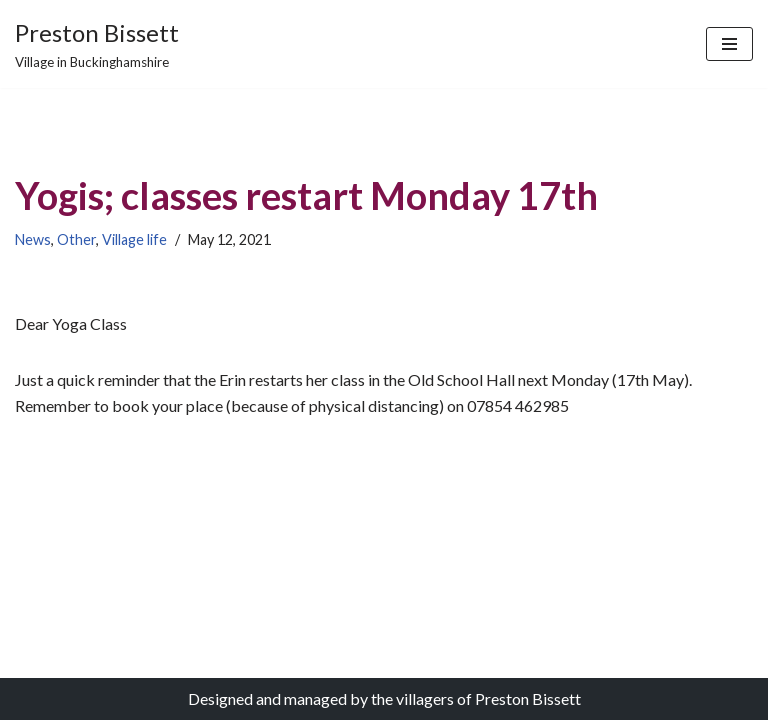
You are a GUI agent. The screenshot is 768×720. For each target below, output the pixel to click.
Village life (134, 239)
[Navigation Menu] (729, 44)
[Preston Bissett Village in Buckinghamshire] (97, 44)
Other (76, 239)
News (33, 239)
